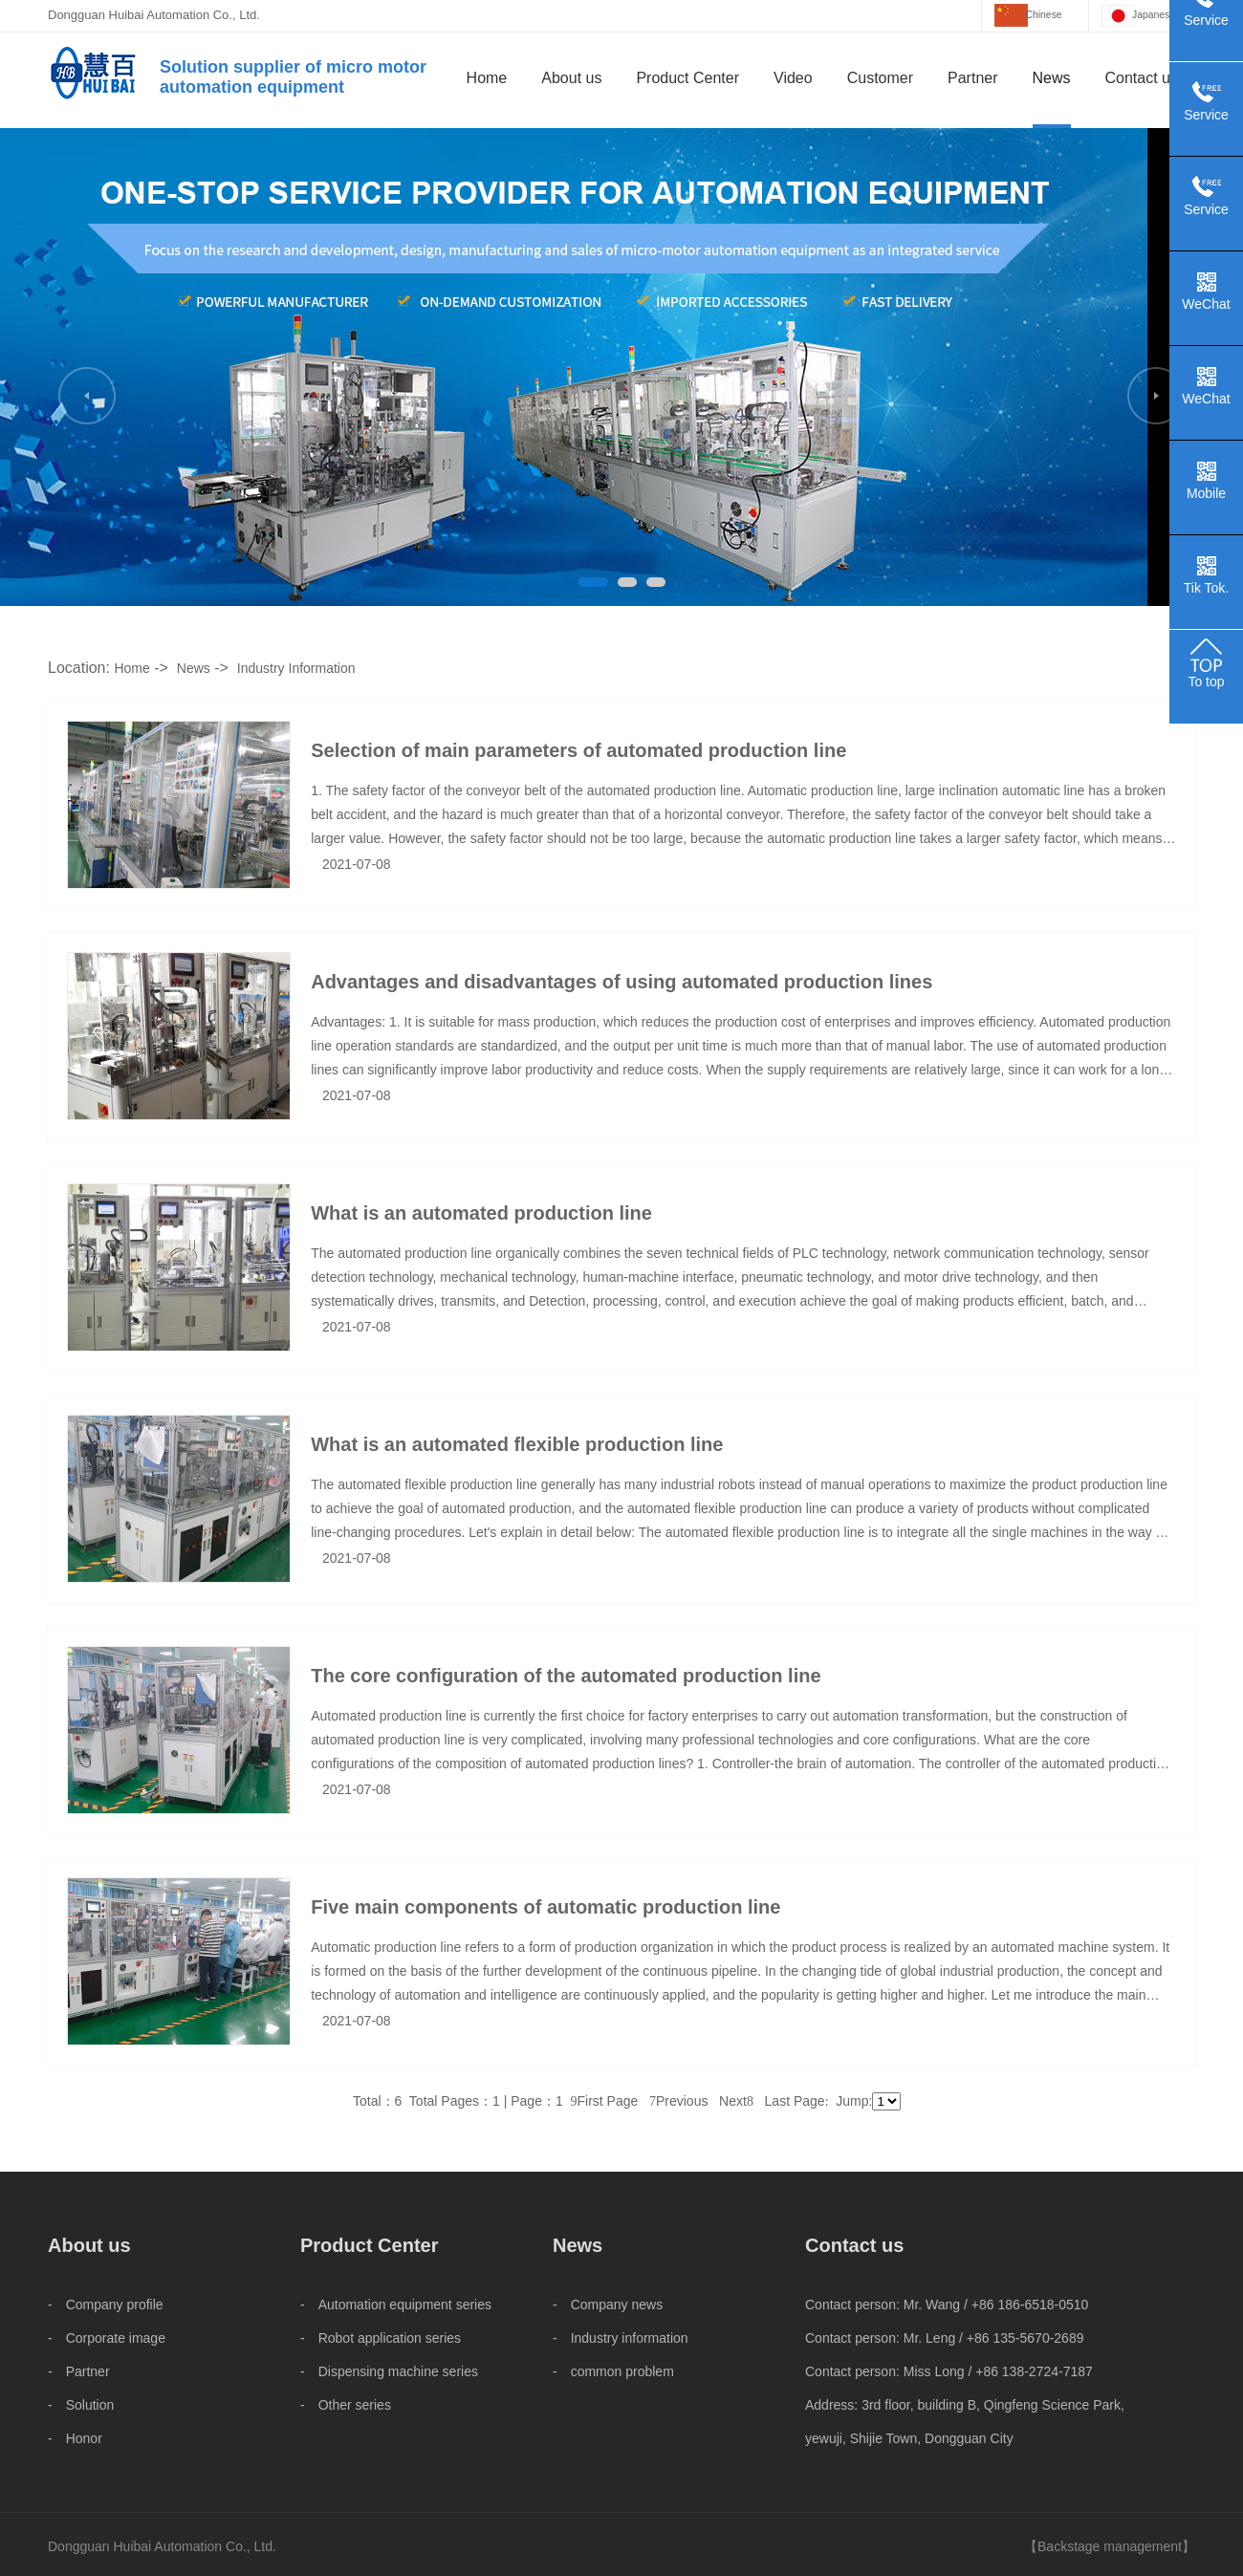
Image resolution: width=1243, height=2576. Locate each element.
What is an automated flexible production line (517, 1444)
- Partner (79, 2371)
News (1052, 78)
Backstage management (1109, 2546)
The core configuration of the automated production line (565, 1675)
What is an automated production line (481, 1212)
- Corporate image (106, 2338)
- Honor (75, 2438)
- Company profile (106, 2304)
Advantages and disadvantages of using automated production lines (621, 981)
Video (793, 78)
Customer (880, 78)
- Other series (345, 2405)
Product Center (687, 78)
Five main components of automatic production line (545, 1906)
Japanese (1153, 15)
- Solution (81, 2405)
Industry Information (296, 668)
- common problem (613, 2371)
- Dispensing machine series (389, 2371)
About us (571, 78)
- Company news (608, 2304)
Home (487, 78)
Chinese (1044, 15)
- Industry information (620, 2338)
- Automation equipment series (395, 2304)
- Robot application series (380, 2338)
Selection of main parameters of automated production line (578, 750)
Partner (972, 78)
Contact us (1141, 78)
